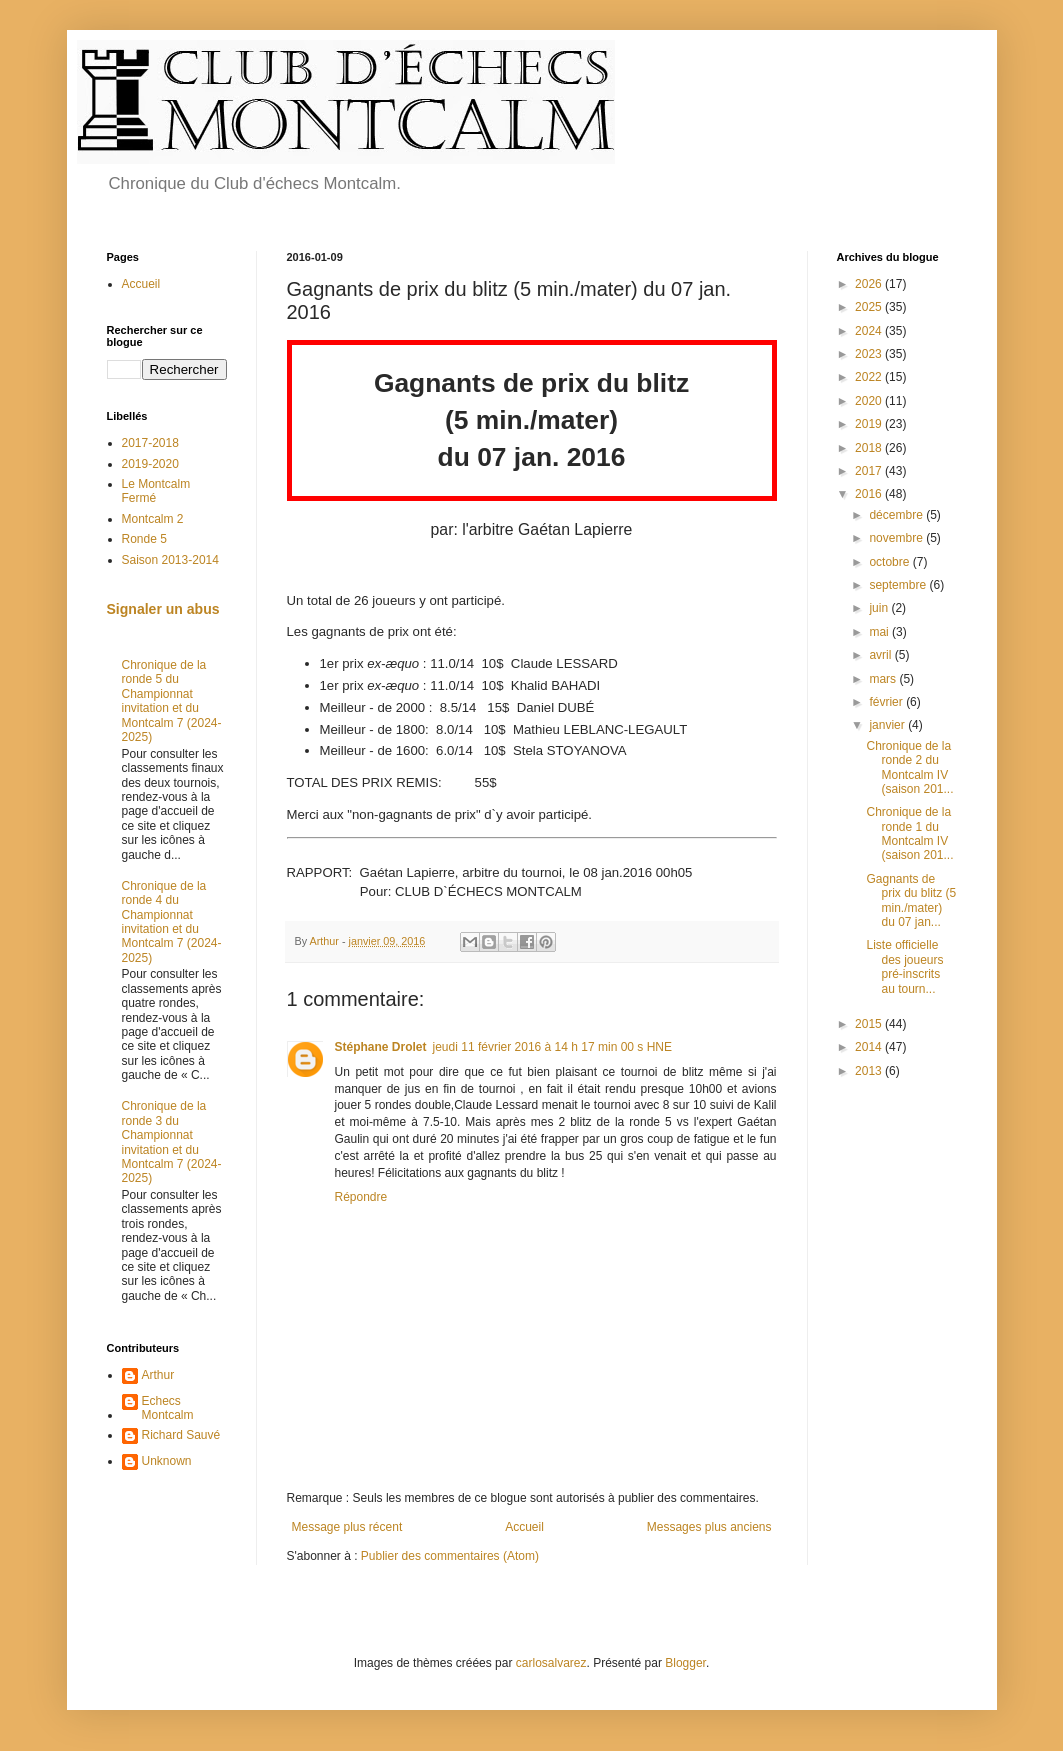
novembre (897, 538)
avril (881, 655)
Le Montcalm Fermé (156, 491)
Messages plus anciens (709, 1527)
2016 (870, 494)
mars (884, 679)
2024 (870, 331)
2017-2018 (150, 443)
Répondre (361, 1197)
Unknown (167, 1461)
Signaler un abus (163, 609)
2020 (870, 401)
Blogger (685, 1663)
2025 (870, 307)
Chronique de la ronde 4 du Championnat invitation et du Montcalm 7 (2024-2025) (172, 922)
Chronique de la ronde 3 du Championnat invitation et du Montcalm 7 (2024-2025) (172, 1142)
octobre (890, 562)
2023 (870, 354)
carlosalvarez (551, 1663)
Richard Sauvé (181, 1435)
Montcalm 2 (153, 519)
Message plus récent (347, 1527)
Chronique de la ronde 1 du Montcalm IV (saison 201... (909, 833)
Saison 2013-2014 (170, 560)
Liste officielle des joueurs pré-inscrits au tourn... (904, 966)
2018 (870, 448)
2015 (870, 1024)
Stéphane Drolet (381, 1047)
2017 (870, 471)
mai (880, 632)
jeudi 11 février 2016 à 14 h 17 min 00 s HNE (552, 1047)
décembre (897, 515)
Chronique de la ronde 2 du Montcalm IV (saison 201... (909, 767)
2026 (870, 284)
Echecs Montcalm (168, 1408)
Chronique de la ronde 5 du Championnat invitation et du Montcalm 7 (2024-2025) (172, 701)
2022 (870, 377)
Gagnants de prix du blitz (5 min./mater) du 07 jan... (911, 900)
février (887, 702)
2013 (870, 1071)
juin (880, 608)
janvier (888, 725)
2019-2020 (150, 464)
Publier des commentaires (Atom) (450, 1556)
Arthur (158, 1375)
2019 (870, 424)
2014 (870, 1047)
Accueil (524, 1527)
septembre (899, 585)
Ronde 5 (144, 539)
